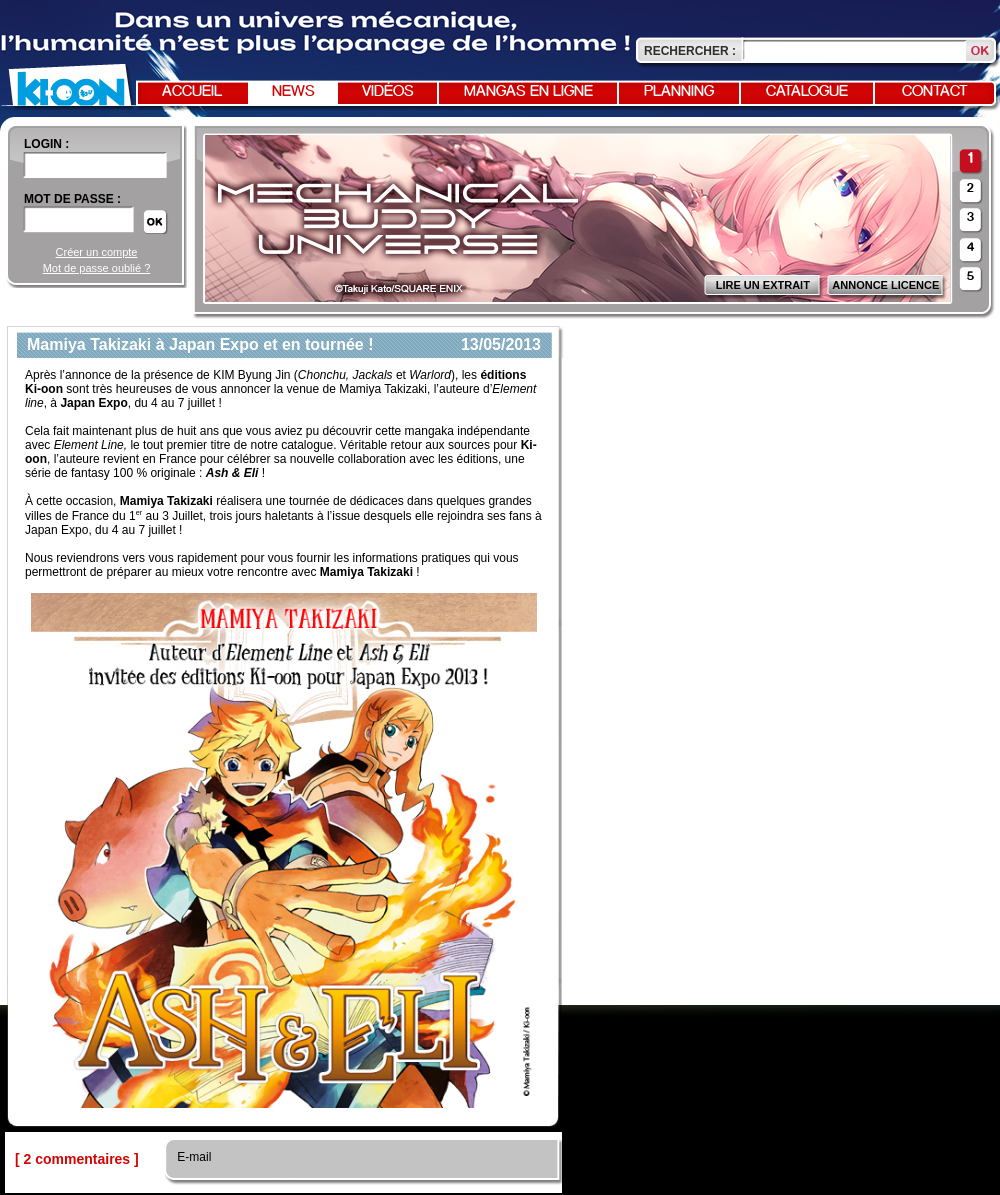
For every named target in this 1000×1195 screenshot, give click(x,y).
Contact (935, 92)
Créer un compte (97, 252)
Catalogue (807, 92)
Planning (679, 92)
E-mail (192, 1157)
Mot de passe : (72, 199)
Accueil (192, 92)
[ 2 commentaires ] (77, 1159)
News (293, 92)
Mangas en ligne (528, 92)
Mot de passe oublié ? (97, 268)
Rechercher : (690, 51)
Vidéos (388, 92)
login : (46, 144)
